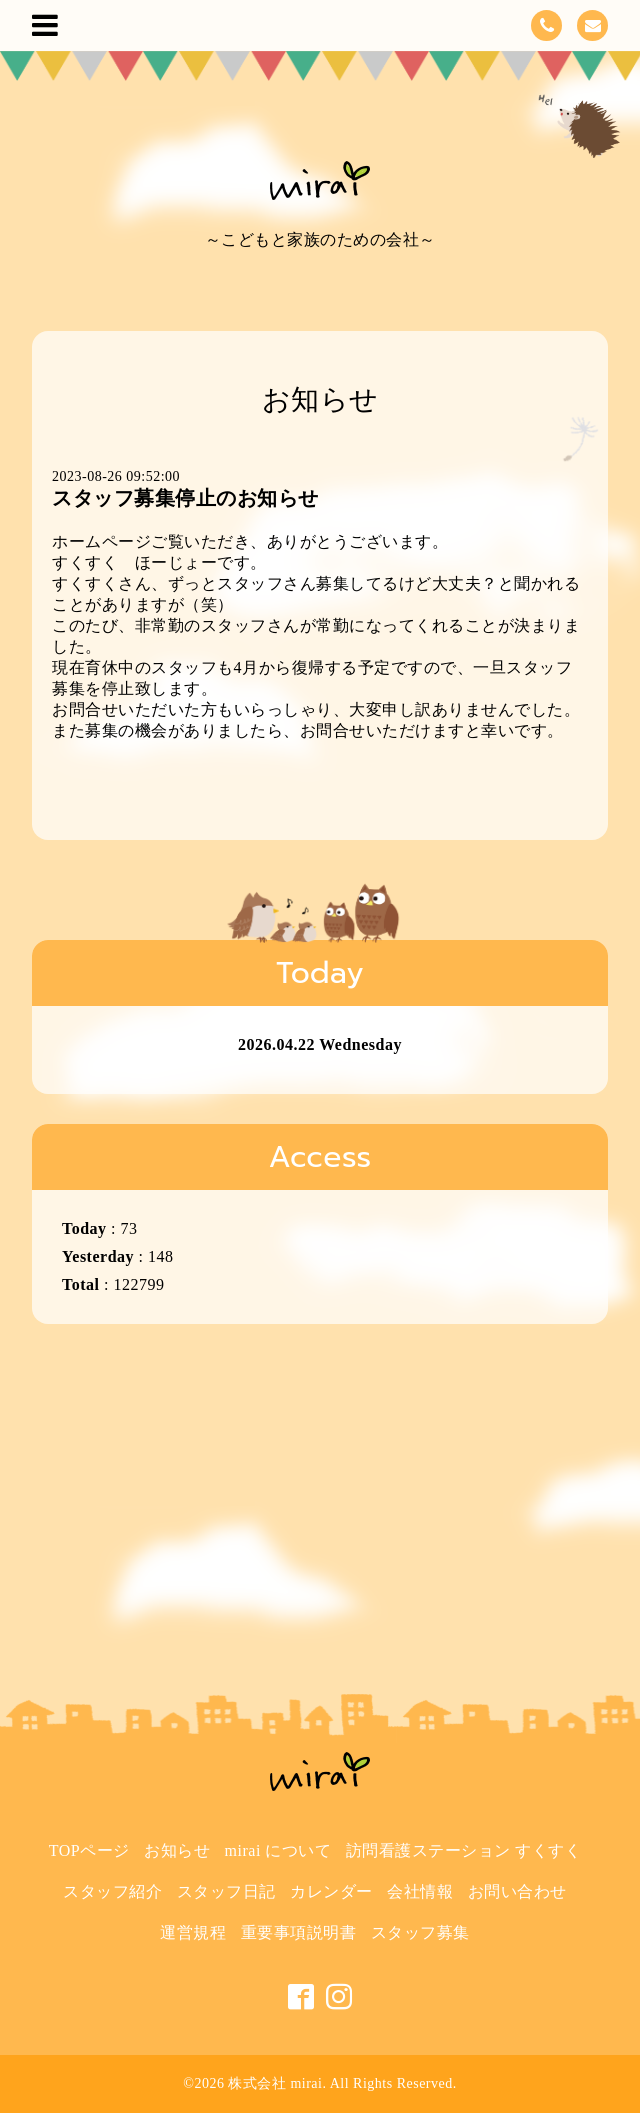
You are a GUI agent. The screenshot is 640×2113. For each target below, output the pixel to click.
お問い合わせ (517, 1891)
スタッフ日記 (226, 1891)
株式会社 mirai (275, 2083)
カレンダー (331, 1891)
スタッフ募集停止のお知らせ (185, 498)
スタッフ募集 (420, 1932)
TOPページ (89, 1850)
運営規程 (193, 1932)
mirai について (278, 1850)
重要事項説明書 (299, 1932)
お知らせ (177, 1850)
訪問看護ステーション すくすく (464, 1850)
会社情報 (420, 1891)
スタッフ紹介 (112, 1891)
